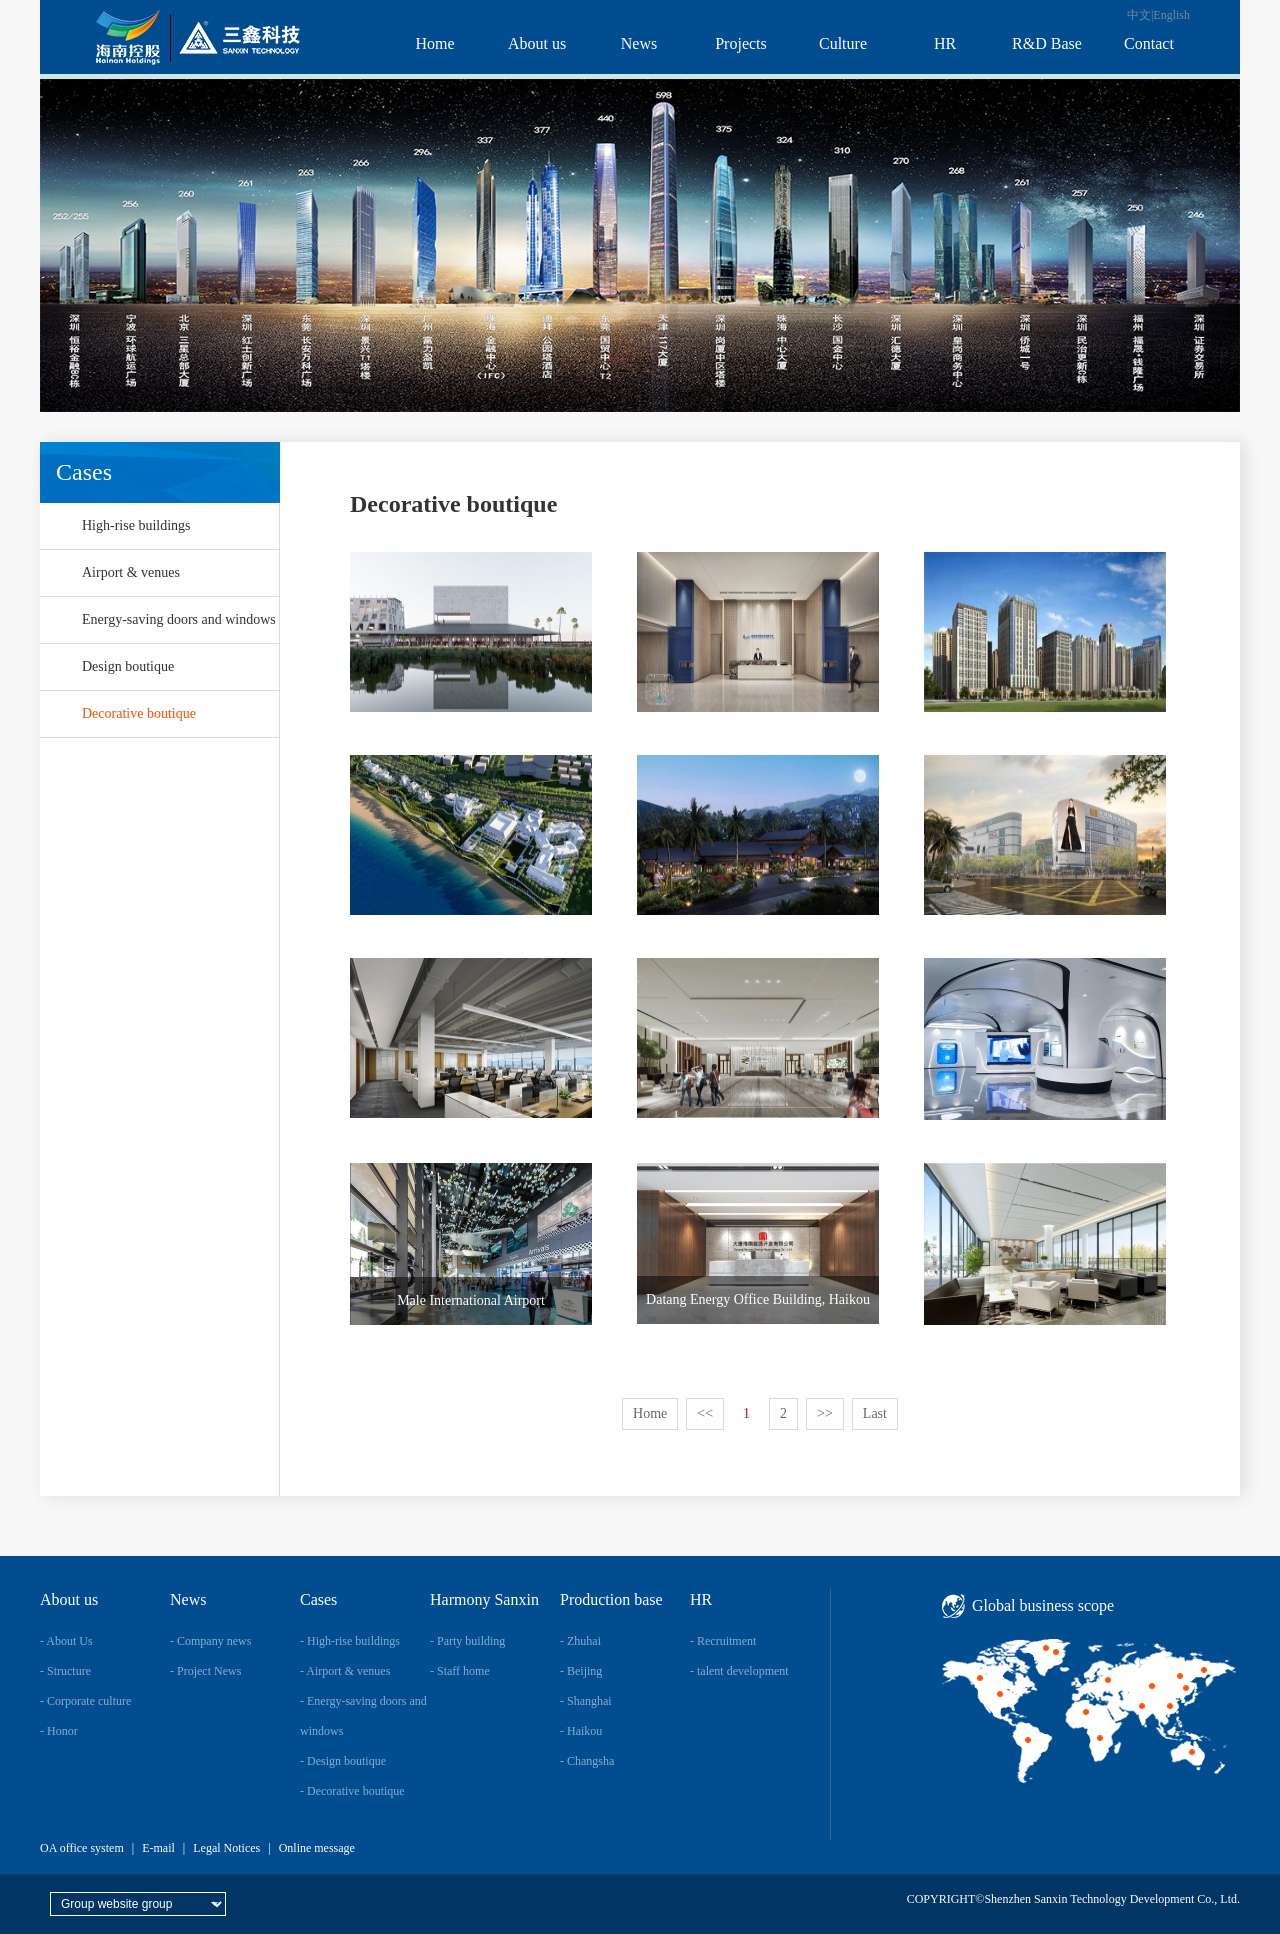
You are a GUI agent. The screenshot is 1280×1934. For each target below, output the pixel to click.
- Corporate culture (85, 1701)
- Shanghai (586, 1701)
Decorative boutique (139, 713)
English (1171, 15)
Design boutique (128, 666)
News (639, 43)
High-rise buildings (136, 525)
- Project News (205, 1671)
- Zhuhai (580, 1641)
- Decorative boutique (352, 1791)
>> (825, 1413)
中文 (1139, 15)
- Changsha (587, 1761)
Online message (317, 1848)
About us (537, 43)
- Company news (210, 1641)
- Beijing (581, 1671)
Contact (1149, 43)
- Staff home (460, 1671)
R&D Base (1047, 43)
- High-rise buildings (350, 1641)
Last (875, 1413)
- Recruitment (723, 1641)
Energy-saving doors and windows (179, 619)
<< (705, 1413)
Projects (741, 43)
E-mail (158, 1848)
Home (434, 43)
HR (945, 43)
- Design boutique (343, 1761)
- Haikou (581, 1731)
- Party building (467, 1641)
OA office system (82, 1848)
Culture (843, 43)
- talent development (739, 1671)
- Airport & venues (345, 1671)
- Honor (59, 1731)
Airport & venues (131, 572)
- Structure (65, 1671)
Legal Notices (226, 1848)
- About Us (66, 1641)
